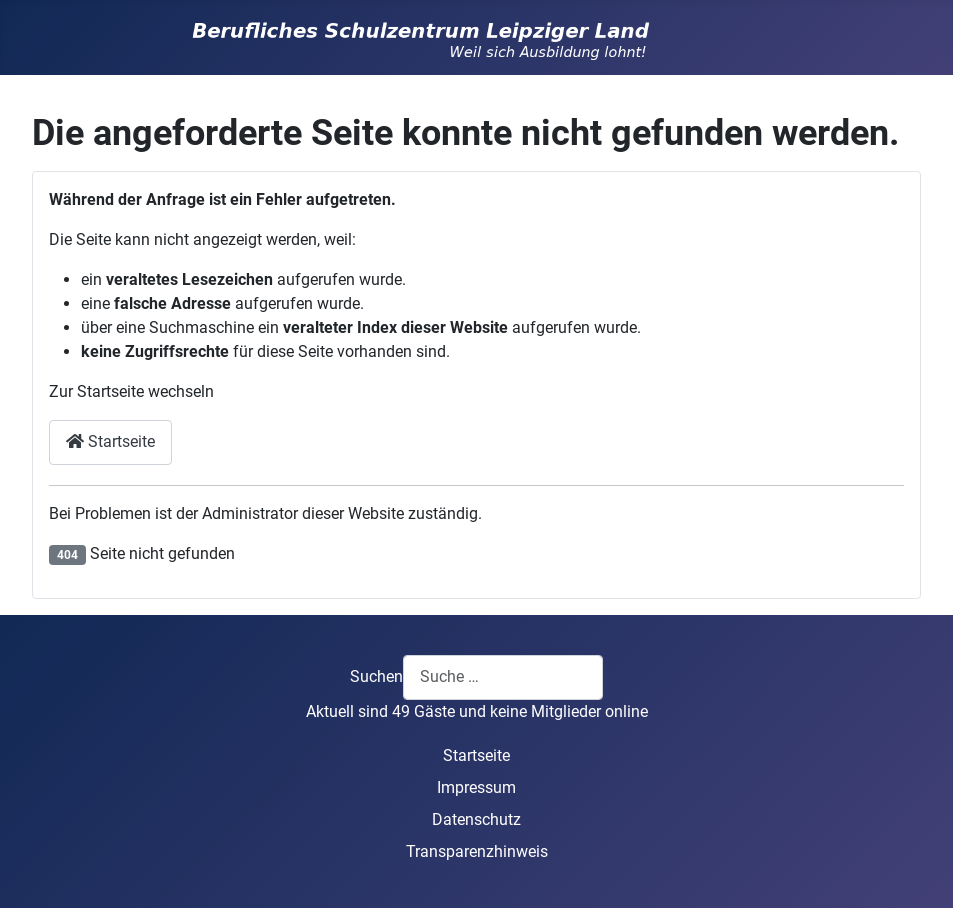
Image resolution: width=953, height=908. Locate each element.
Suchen (376, 676)
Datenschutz (476, 819)
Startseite (110, 441)
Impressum (476, 787)
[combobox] (503, 677)
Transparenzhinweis (477, 851)
